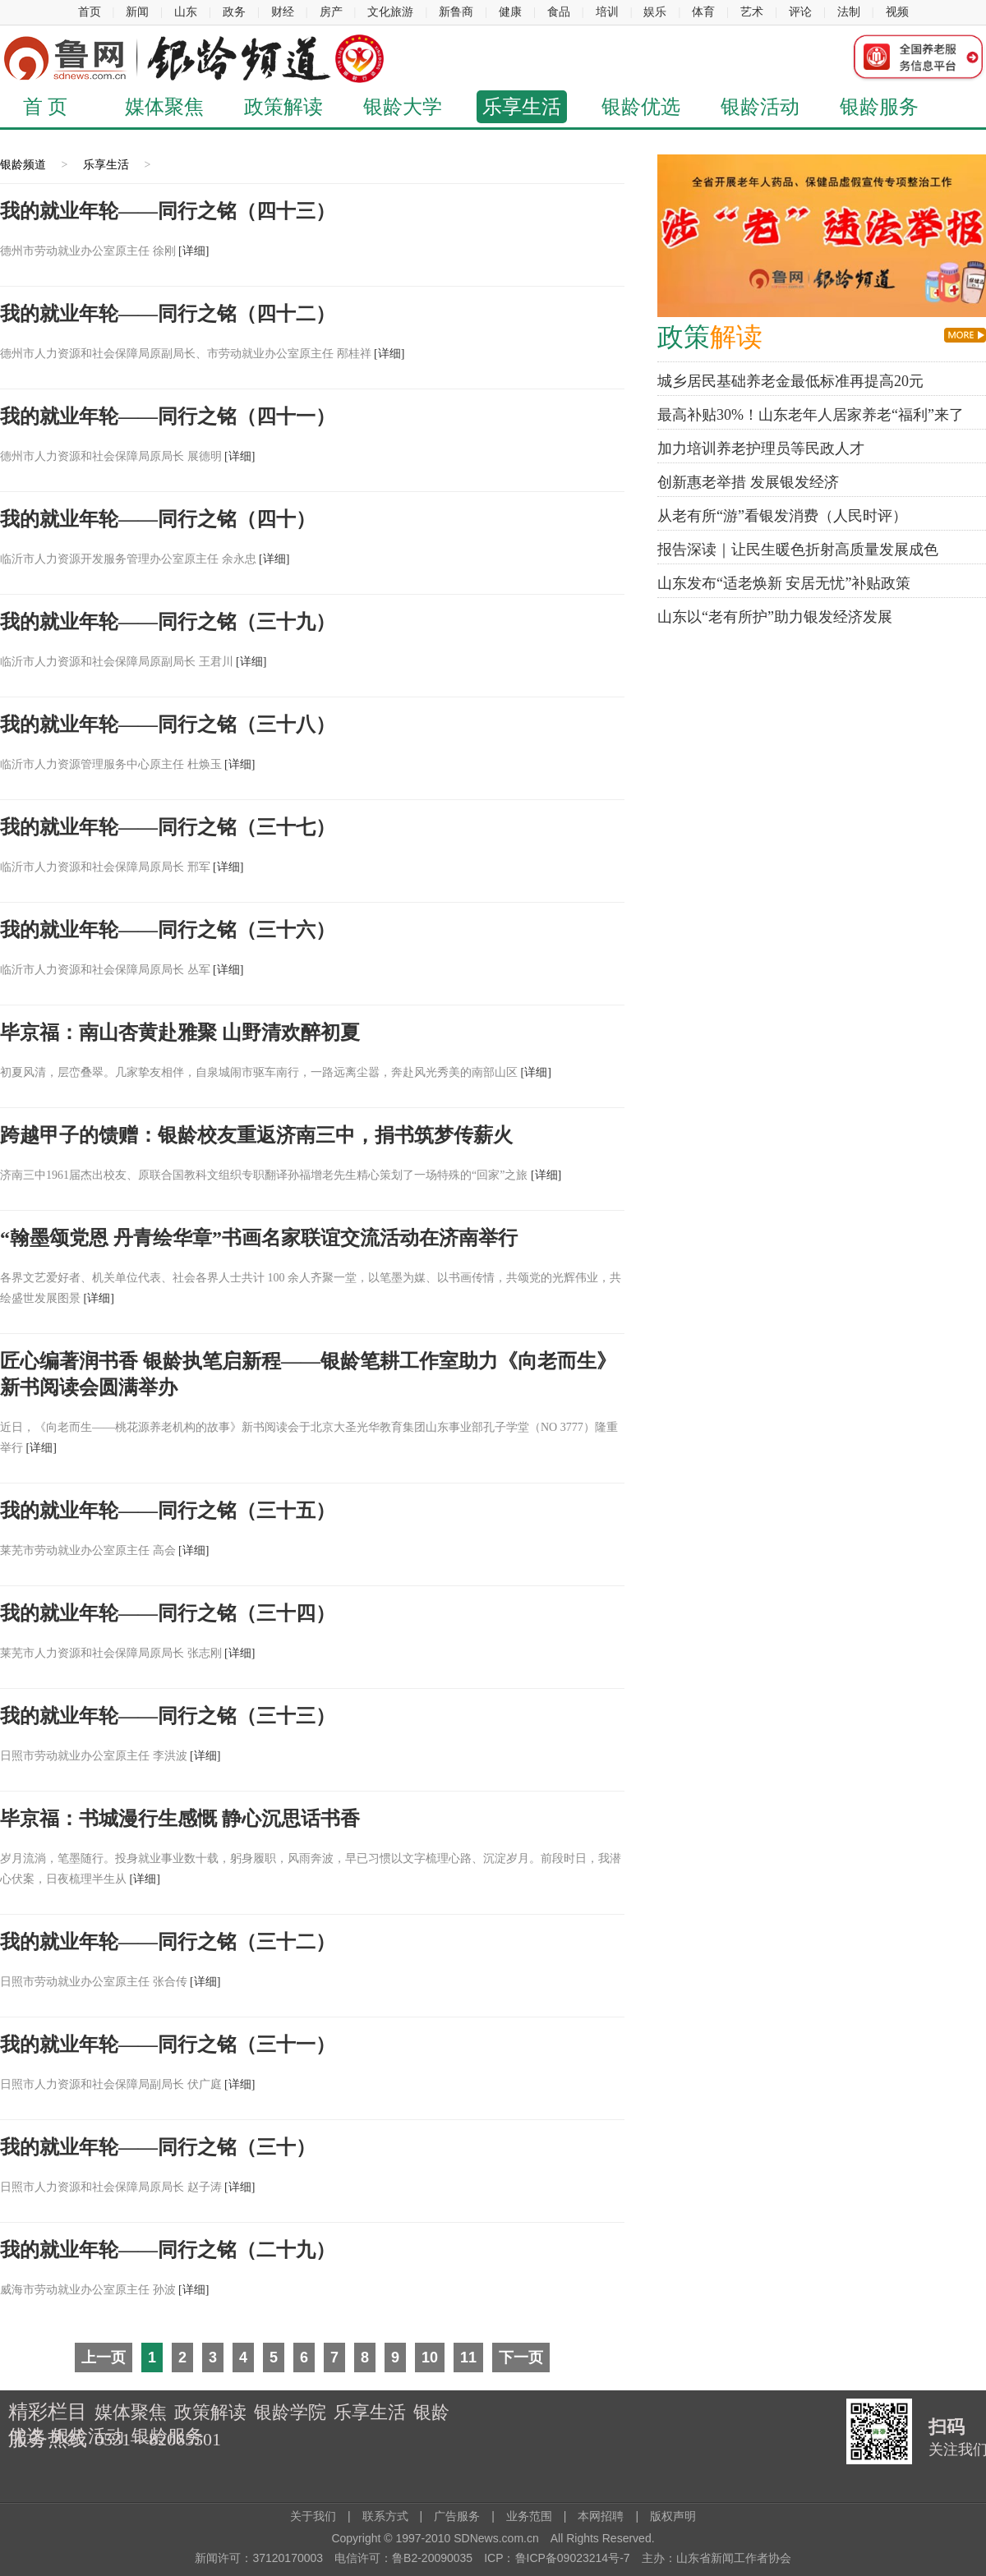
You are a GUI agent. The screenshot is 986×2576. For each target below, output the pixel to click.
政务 (234, 12)
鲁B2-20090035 (432, 2557)
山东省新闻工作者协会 (733, 2557)
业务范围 (529, 2516)
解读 (710, 337)
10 (430, 2357)
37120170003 (287, 2557)
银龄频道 (23, 165)
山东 (185, 12)
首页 (89, 12)
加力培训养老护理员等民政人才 (760, 448)
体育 (703, 12)
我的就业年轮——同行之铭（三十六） (167, 930)
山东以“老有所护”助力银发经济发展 (774, 617)
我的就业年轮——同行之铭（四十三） (167, 211)
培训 (607, 12)
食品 (558, 12)
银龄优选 (640, 106)
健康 (510, 12)
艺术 (751, 12)
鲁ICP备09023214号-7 (572, 2557)
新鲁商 (456, 12)
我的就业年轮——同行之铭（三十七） (167, 827)
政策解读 (283, 106)
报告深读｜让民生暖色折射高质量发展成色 (797, 549)
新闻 (137, 12)
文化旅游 (390, 12)
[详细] (193, 251)
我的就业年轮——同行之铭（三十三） (167, 1716)
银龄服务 (879, 106)
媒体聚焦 (164, 106)
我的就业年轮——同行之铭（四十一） (167, 416)
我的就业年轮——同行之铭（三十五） (167, 1510)
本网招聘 (601, 2516)
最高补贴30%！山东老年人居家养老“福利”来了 (810, 415)
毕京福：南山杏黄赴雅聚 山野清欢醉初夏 (180, 1032)
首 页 (45, 106)
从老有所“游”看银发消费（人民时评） (782, 516)
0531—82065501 (157, 2439)
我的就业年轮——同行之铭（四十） (158, 519)
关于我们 (313, 2516)
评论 (800, 12)
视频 (897, 12)
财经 (282, 12)
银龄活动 (760, 106)
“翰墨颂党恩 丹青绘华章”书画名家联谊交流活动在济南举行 (259, 1238)
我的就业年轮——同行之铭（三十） (158, 2147)
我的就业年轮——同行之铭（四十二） (167, 313)
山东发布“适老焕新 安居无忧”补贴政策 (783, 583)
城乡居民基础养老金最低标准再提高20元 (790, 381)
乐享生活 (521, 106)
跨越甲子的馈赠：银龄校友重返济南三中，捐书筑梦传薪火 (256, 1135)
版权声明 (673, 2516)
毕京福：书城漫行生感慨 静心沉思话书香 (180, 1818)
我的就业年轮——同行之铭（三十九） (167, 621)
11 (468, 2357)
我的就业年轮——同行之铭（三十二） (167, 1942)
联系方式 (391, 2516)
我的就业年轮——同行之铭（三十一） (167, 2044)
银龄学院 (290, 2412)
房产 (331, 12)
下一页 (521, 2357)
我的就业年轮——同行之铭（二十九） (167, 2250)
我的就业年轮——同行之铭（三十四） (167, 1613)
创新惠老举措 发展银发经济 (748, 482)
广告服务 (457, 2516)
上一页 (103, 2357)
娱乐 (654, 12)
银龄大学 (402, 106)
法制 (848, 12)
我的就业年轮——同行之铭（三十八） (167, 724)
